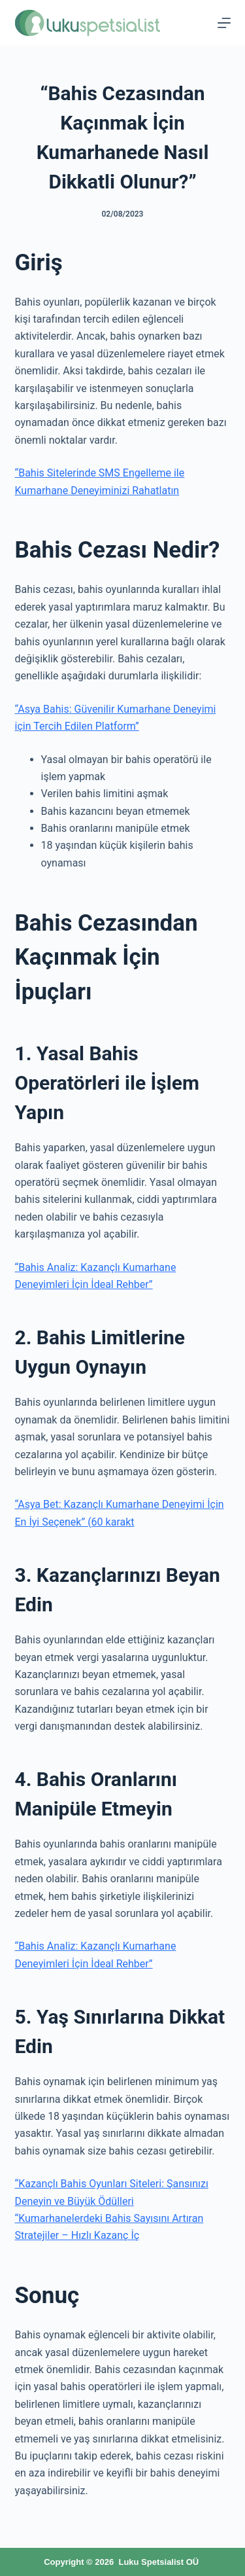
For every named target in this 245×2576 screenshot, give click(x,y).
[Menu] (224, 22)
